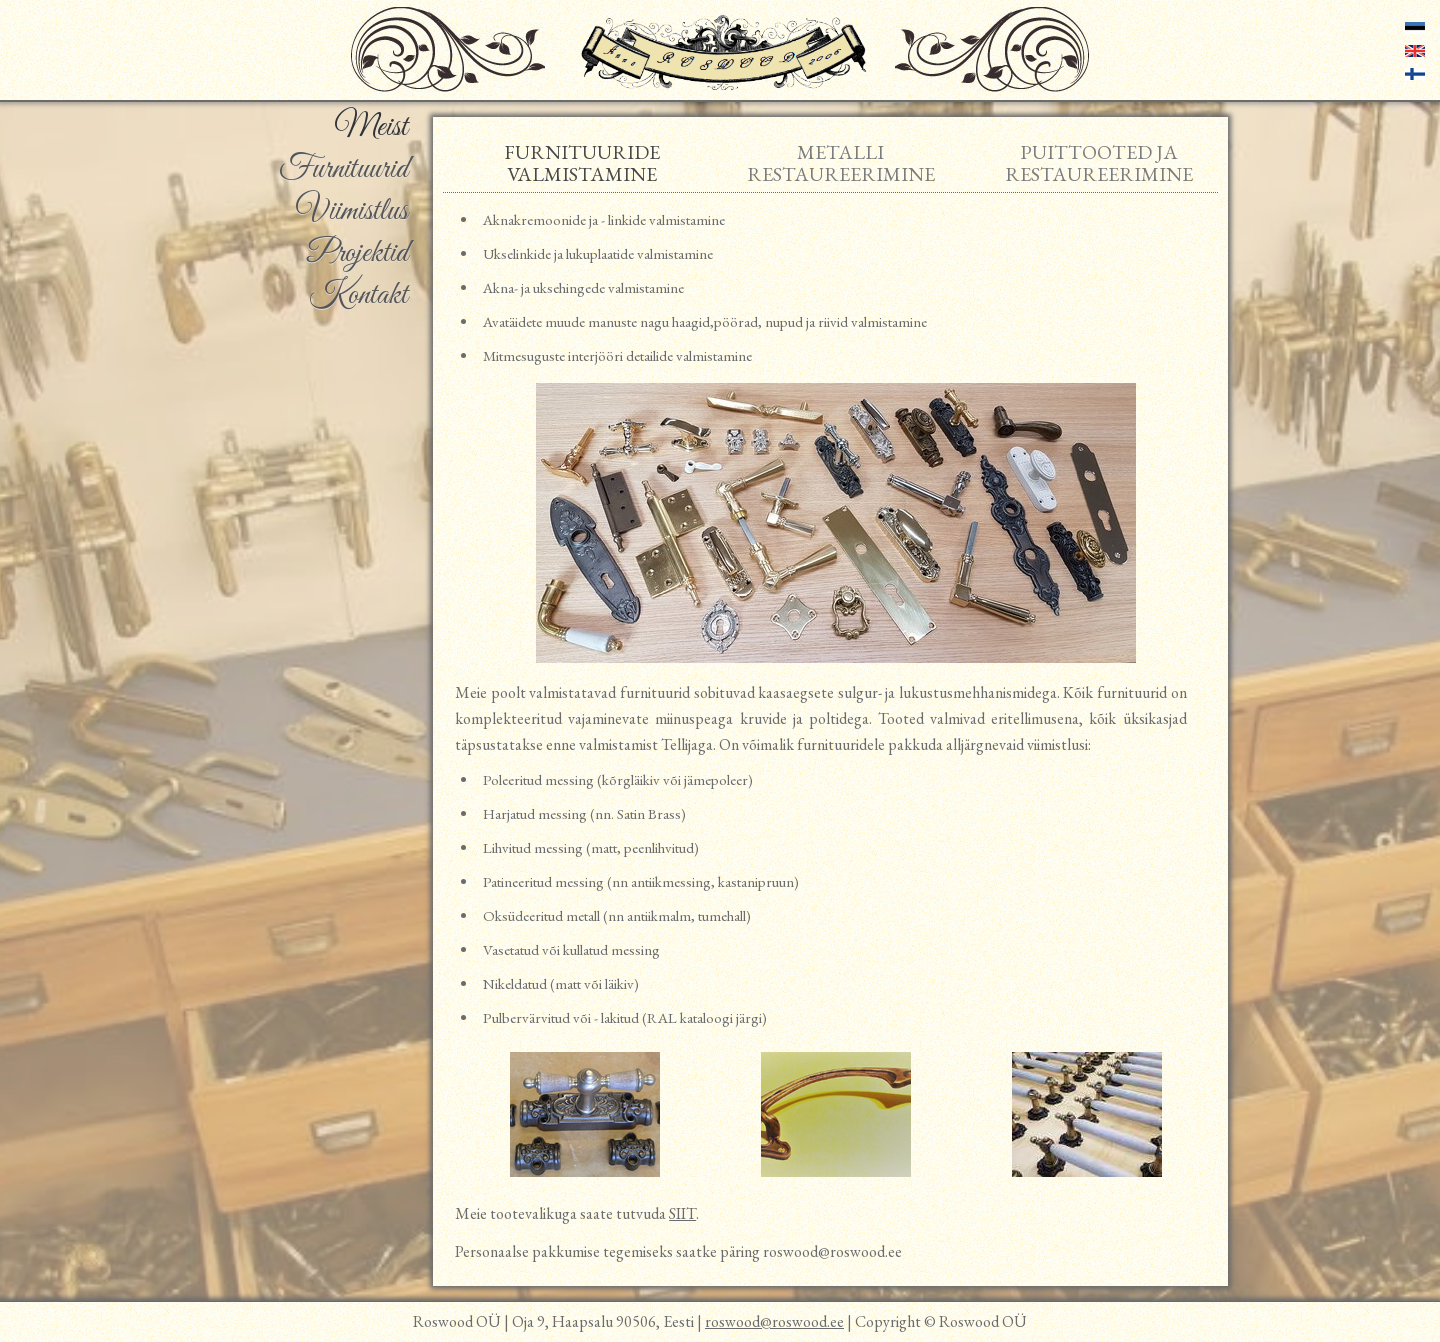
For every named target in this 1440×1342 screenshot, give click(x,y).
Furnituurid (343, 170)
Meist (371, 128)
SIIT (682, 1213)
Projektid (357, 254)
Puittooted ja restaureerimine (1099, 163)
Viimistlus (352, 212)
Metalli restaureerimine (841, 163)
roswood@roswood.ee (774, 1321)
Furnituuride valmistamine (582, 163)
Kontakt (358, 296)
